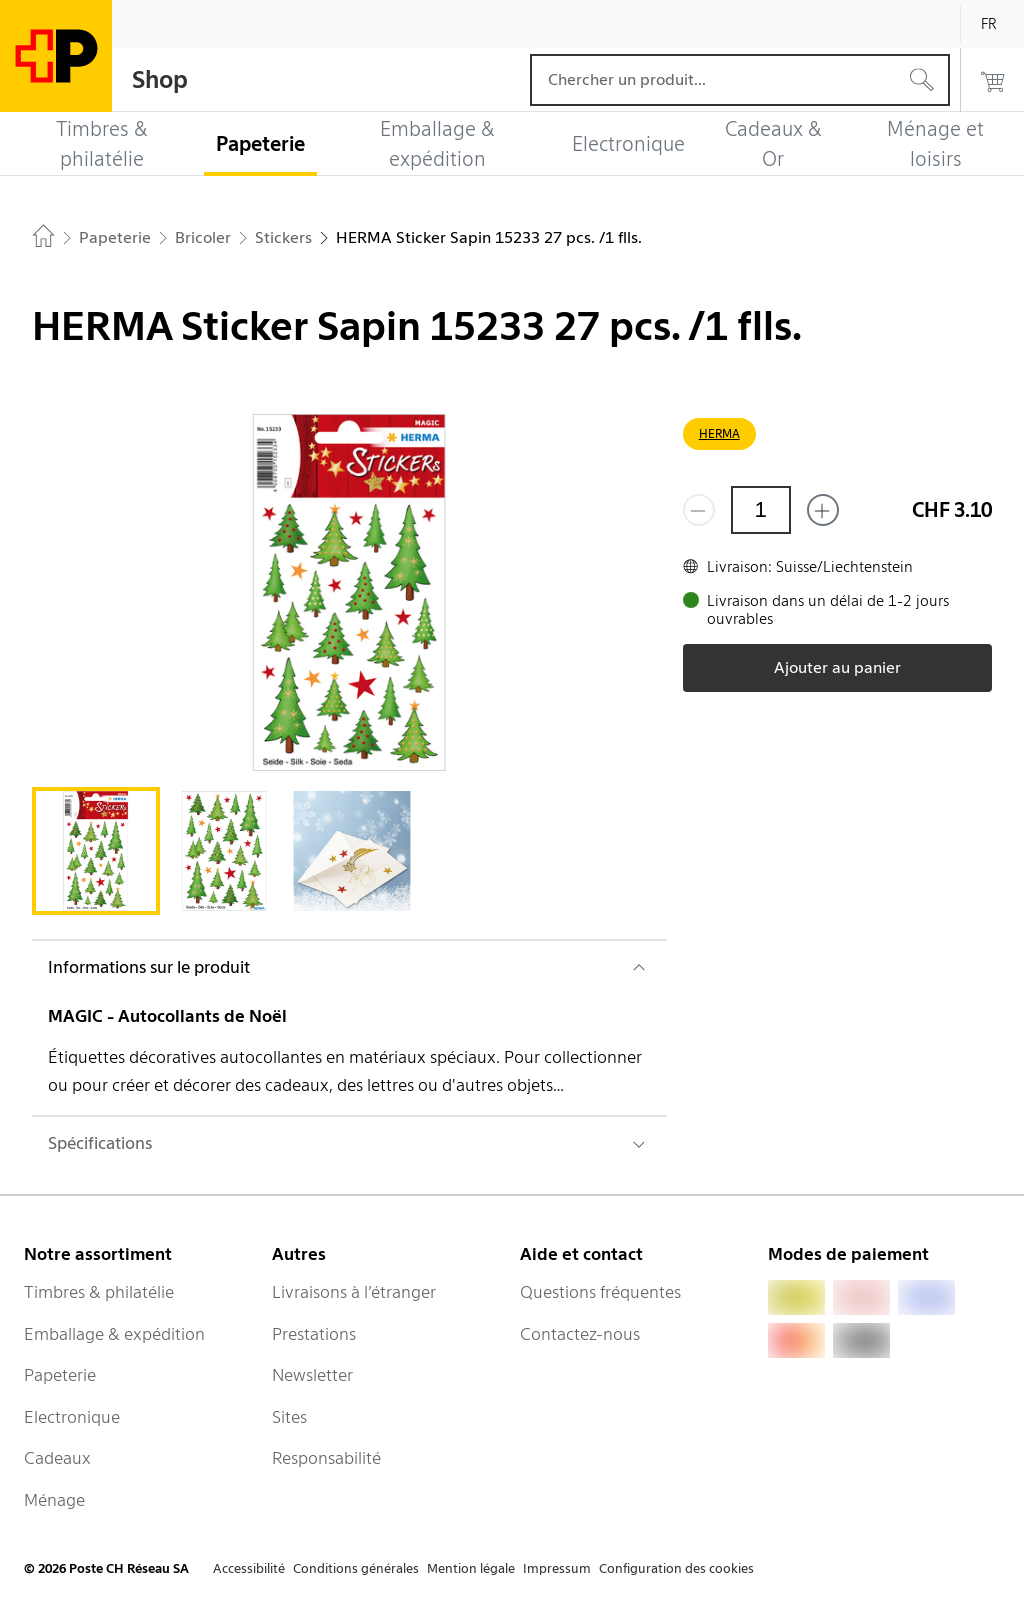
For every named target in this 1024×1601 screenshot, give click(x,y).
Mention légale (471, 1568)
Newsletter (312, 1375)
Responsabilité (326, 1458)
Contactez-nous (580, 1334)
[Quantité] (761, 510)
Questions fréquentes (600, 1292)
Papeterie (60, 1375)
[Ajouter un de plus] (823, 510)
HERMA (719, 433)
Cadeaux (57, 1458)
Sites (289, 1417)
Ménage (54, 1500)
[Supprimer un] (699, 510)
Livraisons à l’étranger (354, 1292)
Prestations (314, 1334)
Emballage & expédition (114, 1334)
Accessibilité (249, 1568)
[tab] (96, 851)
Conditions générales (356, 1568)
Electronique (72, 1417)
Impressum (557, 1568)
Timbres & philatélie (99, 1292)
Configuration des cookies (676, 1568)
